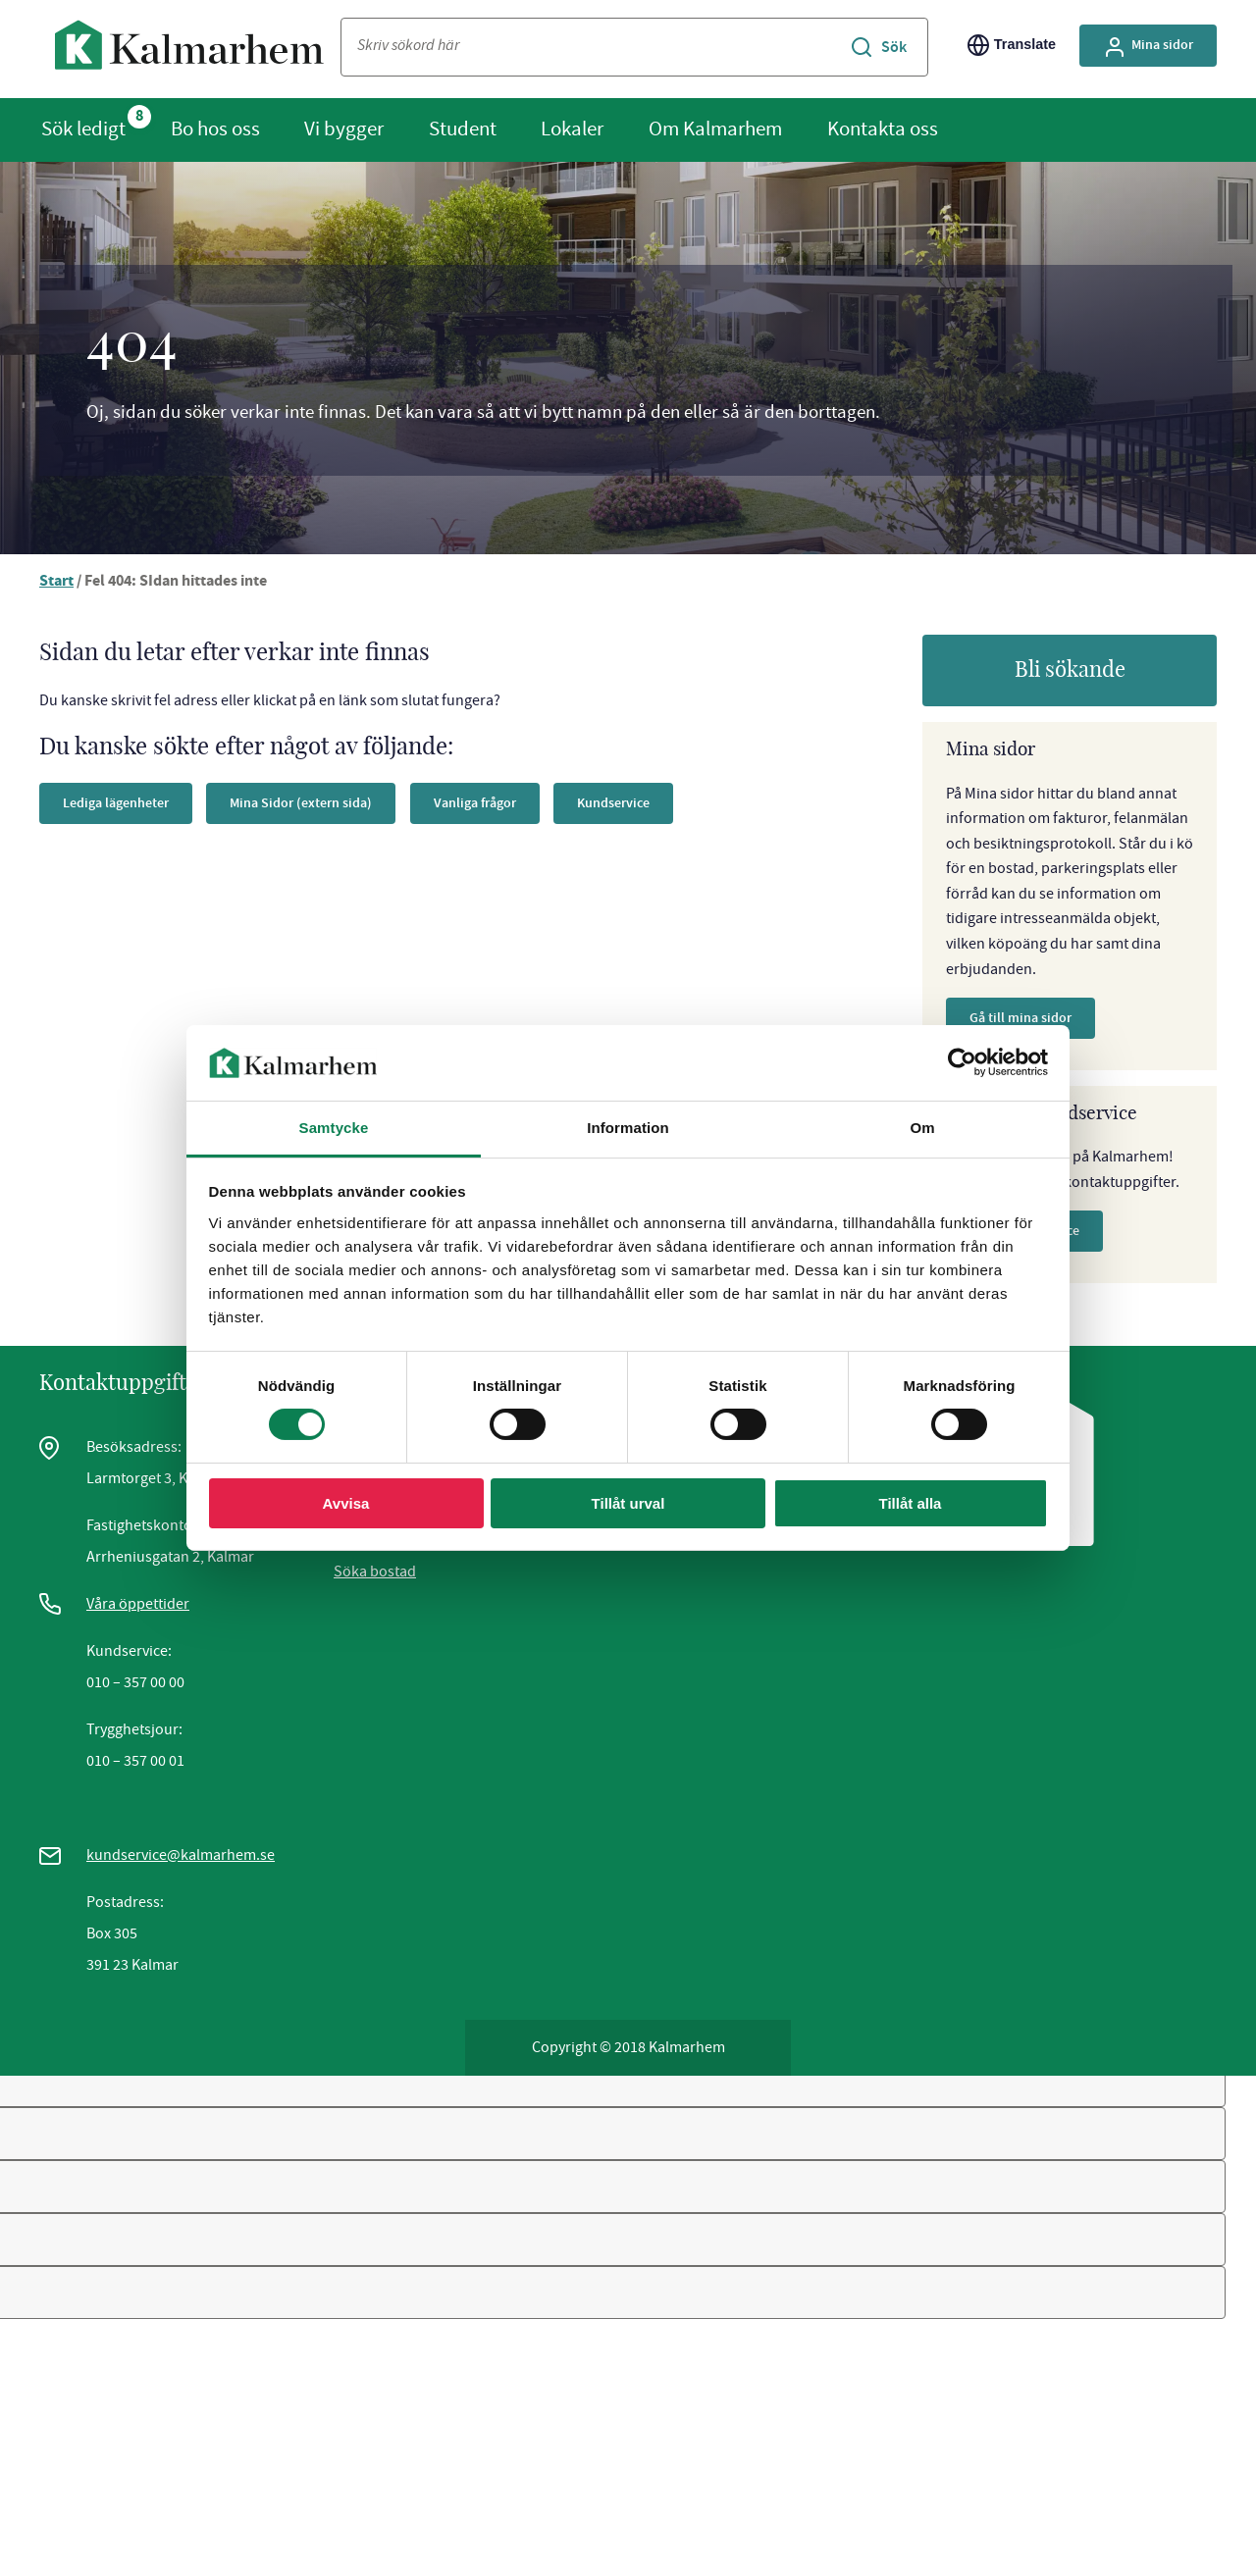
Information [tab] (628, 1127)
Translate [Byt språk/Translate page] (1012, 45)
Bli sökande (1070, 670)
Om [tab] (922, 1127)
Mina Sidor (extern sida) (301, 803)
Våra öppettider (137, 1604)
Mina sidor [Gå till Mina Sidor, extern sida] (1148, 47)
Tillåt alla (910, 1503)
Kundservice (613, 803)
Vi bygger (344, 128)
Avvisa (346, 1503)
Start (56, 582)
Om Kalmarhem (715, 128)
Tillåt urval (628, 1503)
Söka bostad (375, 1571)
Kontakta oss (882, 128)
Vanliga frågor (475, 803)
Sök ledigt (83, 128)
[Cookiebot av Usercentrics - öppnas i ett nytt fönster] (962, 1062)
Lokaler (572, 128)
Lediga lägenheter (116, 803)
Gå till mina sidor (1020, 1017)
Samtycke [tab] (334, 1127)
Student (463, 128)
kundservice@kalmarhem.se (180, 1855)
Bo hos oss (215, 128)
